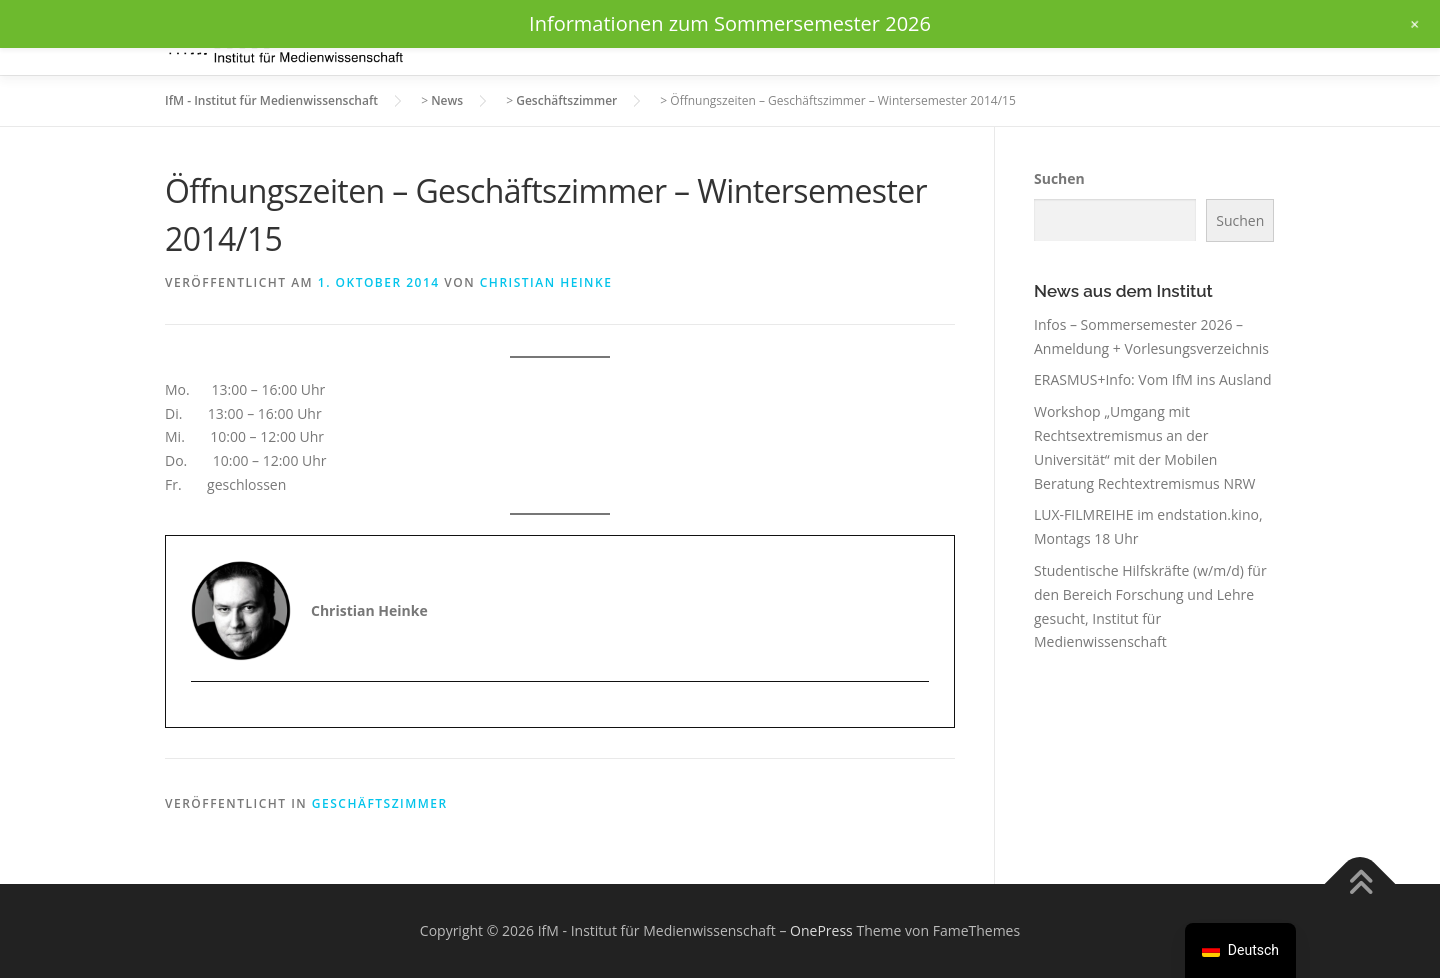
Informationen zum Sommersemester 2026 (730, 23)
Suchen (1059, 178)
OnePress (821, 930)
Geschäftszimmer (380, 803)
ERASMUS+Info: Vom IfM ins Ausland (1153, 379)
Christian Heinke (546, 282)
